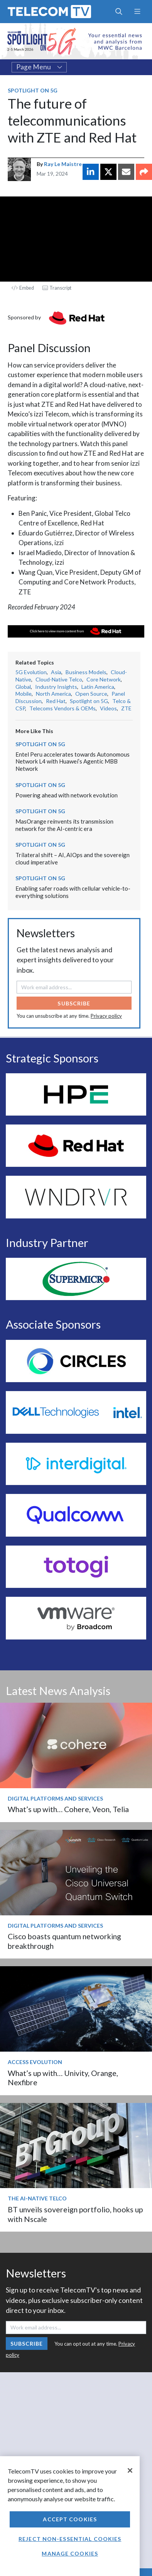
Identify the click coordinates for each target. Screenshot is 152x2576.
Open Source (91, 693)
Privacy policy (106, 1016)
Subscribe (73, 1003)
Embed (23, 288)
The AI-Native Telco (37, 2198)
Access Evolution (35, 2062)
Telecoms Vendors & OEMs (62, 708)
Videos (108, 708)
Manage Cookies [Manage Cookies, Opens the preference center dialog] (70, 2553)
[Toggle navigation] (137, 11)
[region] (70, 2516)
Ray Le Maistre (63, 164)
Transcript (56, 288)
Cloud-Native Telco (58, 679)
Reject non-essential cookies (70, 2539)
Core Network (103, 679)
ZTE (126, 708)
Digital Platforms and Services (55, 1798)
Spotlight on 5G (32, 90)
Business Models (86, 672)
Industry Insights (56, 686)
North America (53, 693)
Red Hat (56, 701)
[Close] (130, 2470)
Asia (56, 672)
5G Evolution (31, 672)
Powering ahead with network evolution (66, 795)
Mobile (23, 693)
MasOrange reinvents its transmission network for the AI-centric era (64, 825)
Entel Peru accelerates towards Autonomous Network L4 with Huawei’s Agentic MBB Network (72, 761)
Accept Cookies (70, 2519)
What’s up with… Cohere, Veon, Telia (68, 1809)
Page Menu (39, 67)
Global (23, 686)
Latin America (97, 686)
